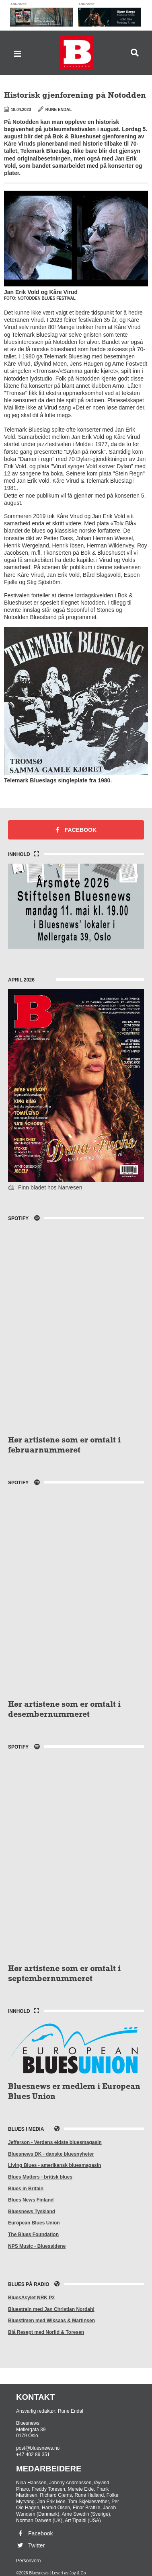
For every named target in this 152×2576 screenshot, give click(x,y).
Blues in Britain (25, 2188)
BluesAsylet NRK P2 (31, 2297)
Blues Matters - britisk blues (40, 2177)
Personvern (28, 2561)
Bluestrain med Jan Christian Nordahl (51, 2309)
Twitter (30, 2545)
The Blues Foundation (33, 2234)
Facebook (76, 830)
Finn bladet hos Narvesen (45, 1187)
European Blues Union (34, 2223)
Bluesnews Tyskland (31, 2211)
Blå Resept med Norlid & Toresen (46, 2332)
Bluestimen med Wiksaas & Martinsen (51, 2320)
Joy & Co (78, 2573)
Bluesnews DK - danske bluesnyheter (51, 2154)
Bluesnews (76, 52)
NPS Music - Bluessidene (37, 2246)
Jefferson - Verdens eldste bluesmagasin (55, 2142)
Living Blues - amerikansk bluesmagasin (54, 2165)
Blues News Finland (30, 2200)
